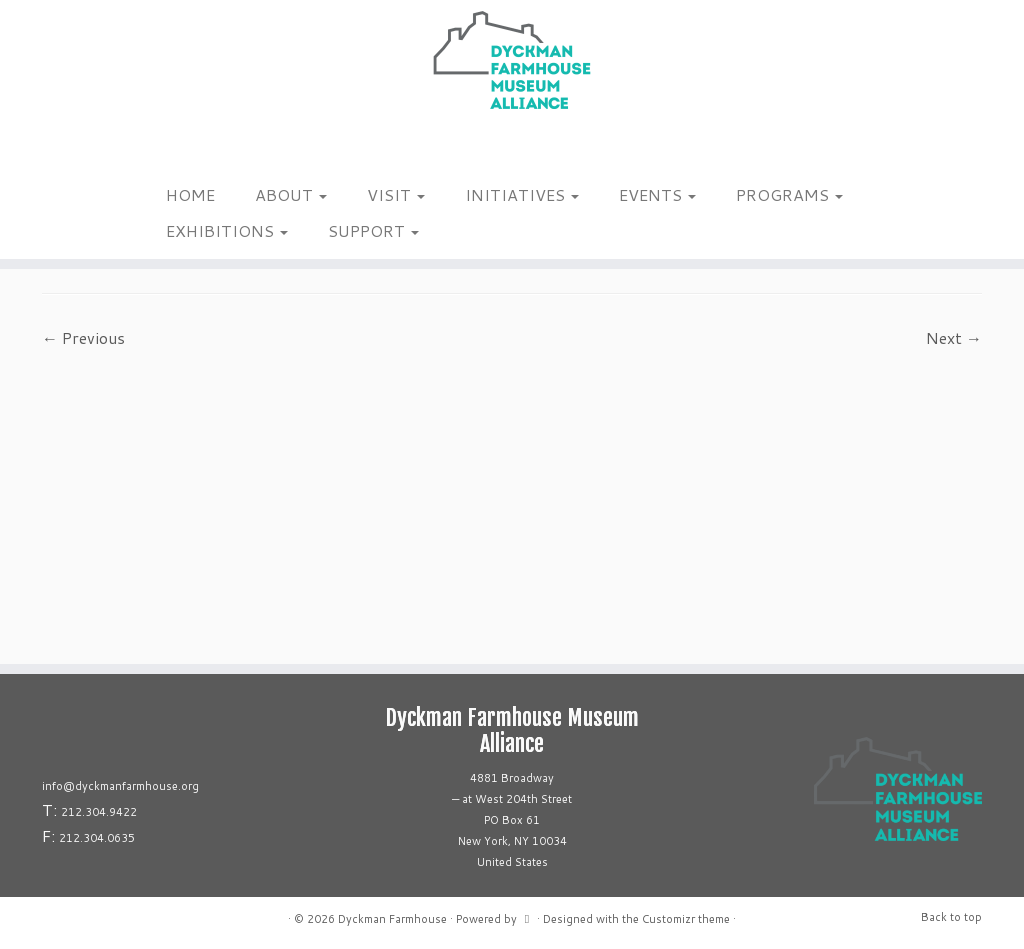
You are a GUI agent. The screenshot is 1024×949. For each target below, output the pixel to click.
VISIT (396, 194)
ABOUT (291, 194)
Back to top (951, 917)
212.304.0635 (97, 838)
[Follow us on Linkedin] (196, 149)
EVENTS (657, 194)
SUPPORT (373, 230)
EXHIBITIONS (227, 230)
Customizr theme (686, 919)
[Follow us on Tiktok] (183, 149)
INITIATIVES (522, 194)
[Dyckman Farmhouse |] (512, 60)
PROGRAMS (789, 194)
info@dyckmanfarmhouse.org (120, 786)
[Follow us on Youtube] (209, 149)
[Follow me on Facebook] (170, 149)
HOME (190, 194)
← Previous (83, 337)
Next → (954, 337)
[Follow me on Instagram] (157, 149)
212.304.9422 (99, 812)
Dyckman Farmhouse (392, 919)
